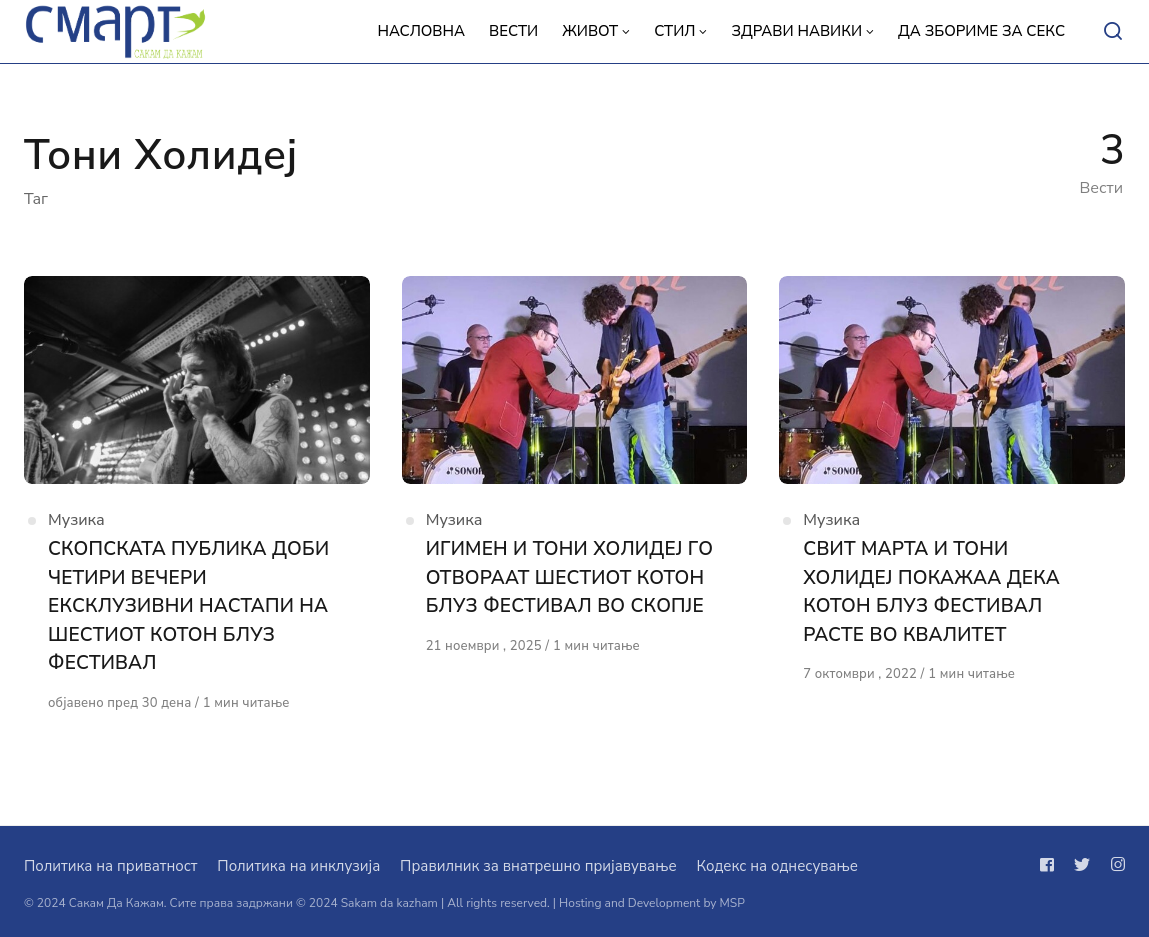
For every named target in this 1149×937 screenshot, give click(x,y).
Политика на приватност (110, 866)
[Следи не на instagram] (1114, 865)
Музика (76, 520)
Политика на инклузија (298, 866)
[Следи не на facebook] (1051, 865)
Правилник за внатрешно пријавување (538, 866)
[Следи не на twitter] (1082, 865)
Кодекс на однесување (777, 866)
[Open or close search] (1113, 32)
